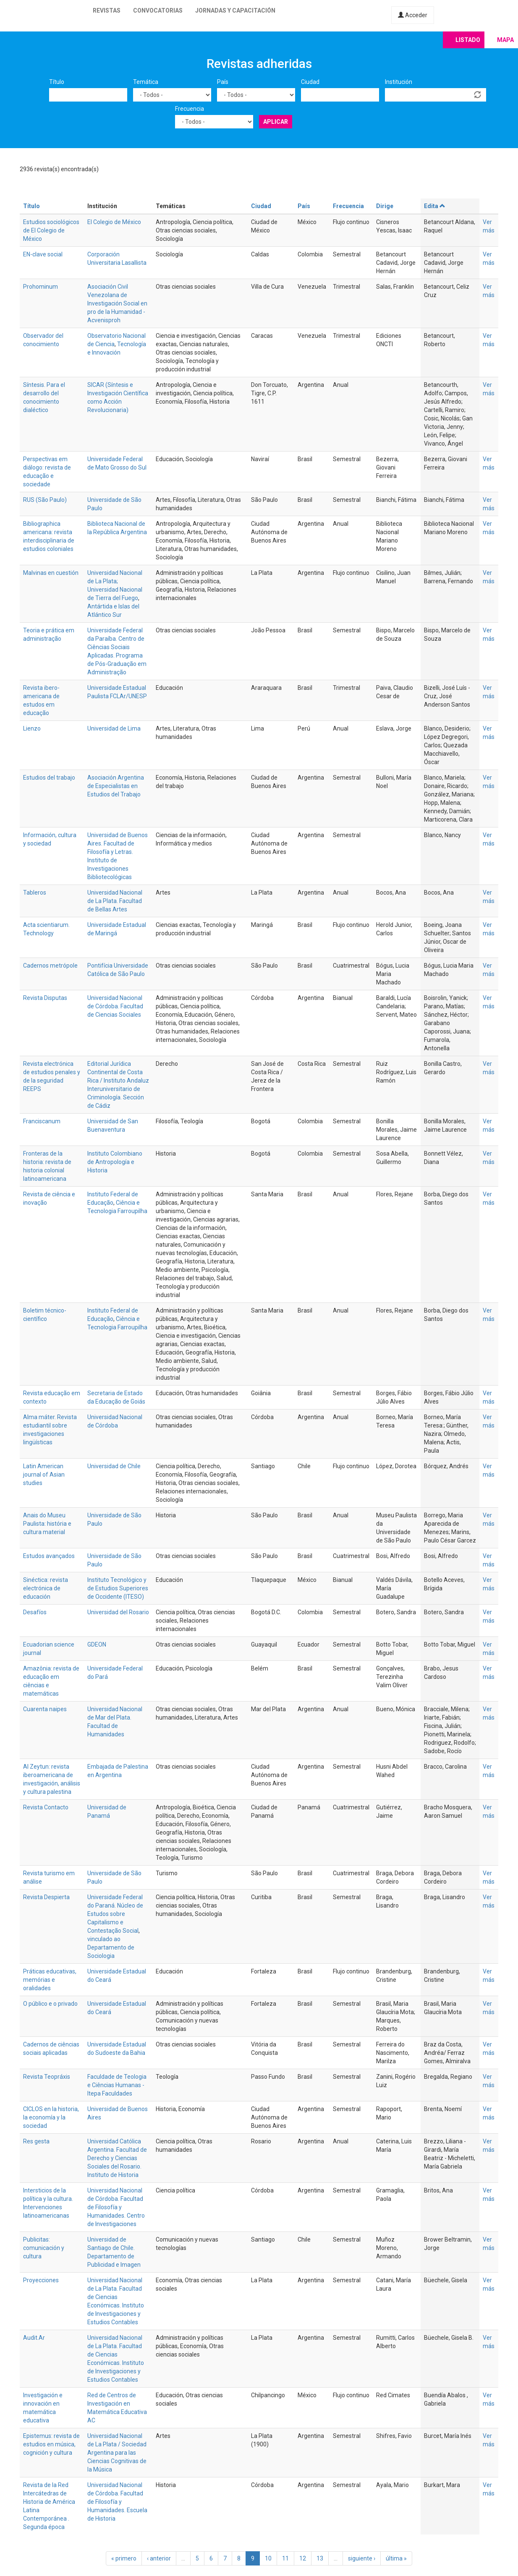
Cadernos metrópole (50, 965)
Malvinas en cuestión (50, 572)
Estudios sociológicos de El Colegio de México (51, 230)
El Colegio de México (114, 222)
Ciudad (310, 81)
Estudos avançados (49, 1556)
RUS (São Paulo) (45, 499)
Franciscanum (41, 1121)
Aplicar (275, 121)
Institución (398, 81)
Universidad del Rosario (118, 1612)
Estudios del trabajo (49, 777)
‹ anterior (159, 2558)
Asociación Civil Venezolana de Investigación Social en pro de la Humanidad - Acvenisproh (117, 303)
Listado (467, 40)
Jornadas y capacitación (235, 10)
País (222, 81)
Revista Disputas (45, 997)
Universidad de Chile (114, 1466)
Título (56, 81)
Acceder (412, 15)
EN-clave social (43, 254)
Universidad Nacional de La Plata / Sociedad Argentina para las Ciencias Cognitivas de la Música (117, 2452)
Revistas (106, 10)
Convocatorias (158, 10)
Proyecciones (41, 2280)
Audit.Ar (34, 2337)
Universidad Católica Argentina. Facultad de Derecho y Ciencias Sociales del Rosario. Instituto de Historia (117, 2158)
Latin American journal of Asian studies (44, 1474)
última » (396, 2558)
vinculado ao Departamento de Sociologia (110, 1947)
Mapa (505, 40)
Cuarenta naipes (45, 1709)
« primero (123, 2558)
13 (320, 2558)
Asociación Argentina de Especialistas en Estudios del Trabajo (115, 786)
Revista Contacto (45, 1807)
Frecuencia (189, 108)
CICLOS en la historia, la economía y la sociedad (51, 2117)
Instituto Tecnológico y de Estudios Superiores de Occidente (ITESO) (117, 1588)
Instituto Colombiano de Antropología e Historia (114, 1162)
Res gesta (36, 2141)
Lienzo (32, 728)
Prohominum (40, 286)
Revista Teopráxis (46, 2076)
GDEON (96, 1644)
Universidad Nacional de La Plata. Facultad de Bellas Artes (114, 901)
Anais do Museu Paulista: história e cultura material (47, 1523)
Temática (145, 81)
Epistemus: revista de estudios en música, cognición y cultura (51, 2444)
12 (302, 2558)
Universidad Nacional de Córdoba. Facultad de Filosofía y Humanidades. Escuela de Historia (117, 2502)
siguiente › (361, 2558)
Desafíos (35, 1612)
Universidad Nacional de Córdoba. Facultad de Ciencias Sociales (115, 1006)
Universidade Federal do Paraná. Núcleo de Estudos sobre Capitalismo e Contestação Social (115, 1914)
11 (285, 2558)
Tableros (34, 892)
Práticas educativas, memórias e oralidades (49, 1979)
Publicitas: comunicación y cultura (43, 2248)
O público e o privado (50, 2003)
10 (268, 2558)
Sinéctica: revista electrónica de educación (45, 1588)
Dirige (384, 206)
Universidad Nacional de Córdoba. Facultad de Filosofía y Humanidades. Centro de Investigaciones (116, 2207)
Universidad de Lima (114, 728)
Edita (435, 206)
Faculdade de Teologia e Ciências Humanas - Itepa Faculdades (117, 2085)
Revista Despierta (46, 1897)
